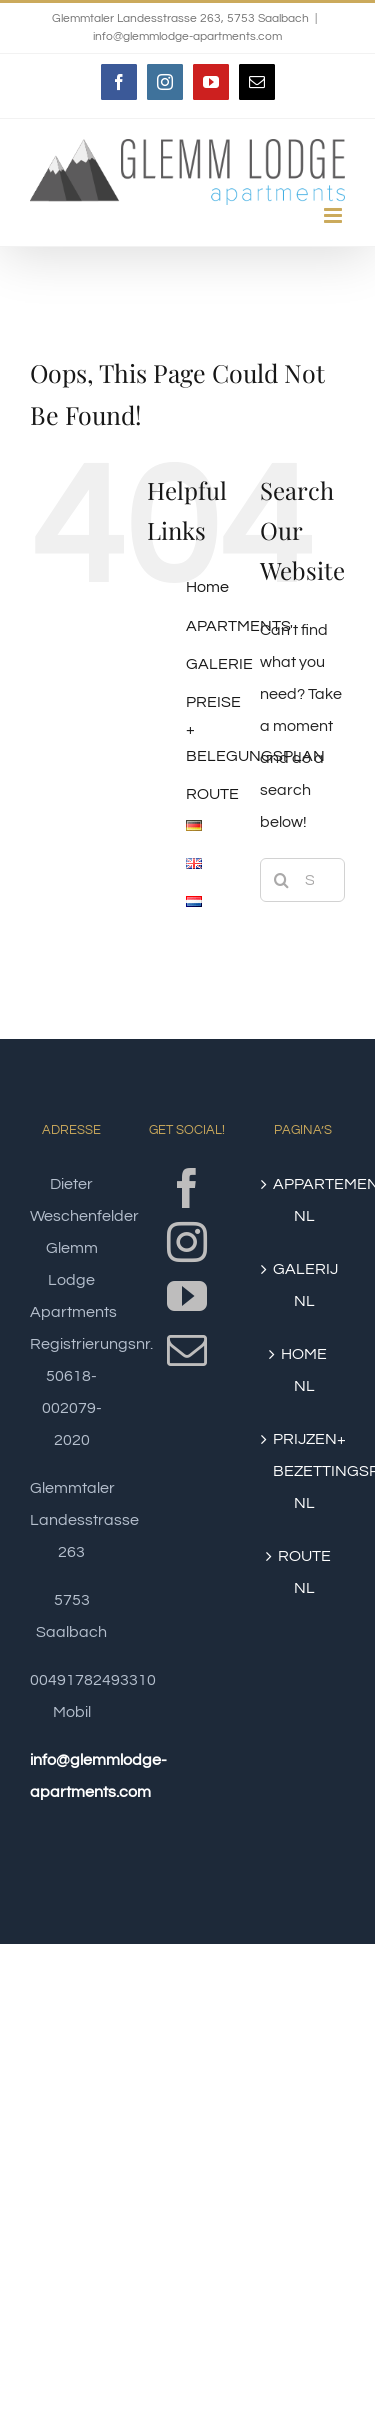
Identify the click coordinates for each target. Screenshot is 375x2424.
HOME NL (304, 1370)
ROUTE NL (304, 1572)
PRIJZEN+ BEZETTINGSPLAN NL (304, 1471)
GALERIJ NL (304, 1285)
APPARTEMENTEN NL (304, 1200)
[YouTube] (187, 1296)
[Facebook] (187, 1188)
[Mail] (187, 1350)
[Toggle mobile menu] (334, 215)
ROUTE (212, 794)
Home (207, 587)
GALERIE (219, 664)
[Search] (282, 880)
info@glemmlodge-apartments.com (187, 36)
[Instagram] (187, 1242)
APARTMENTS (238, 626)
